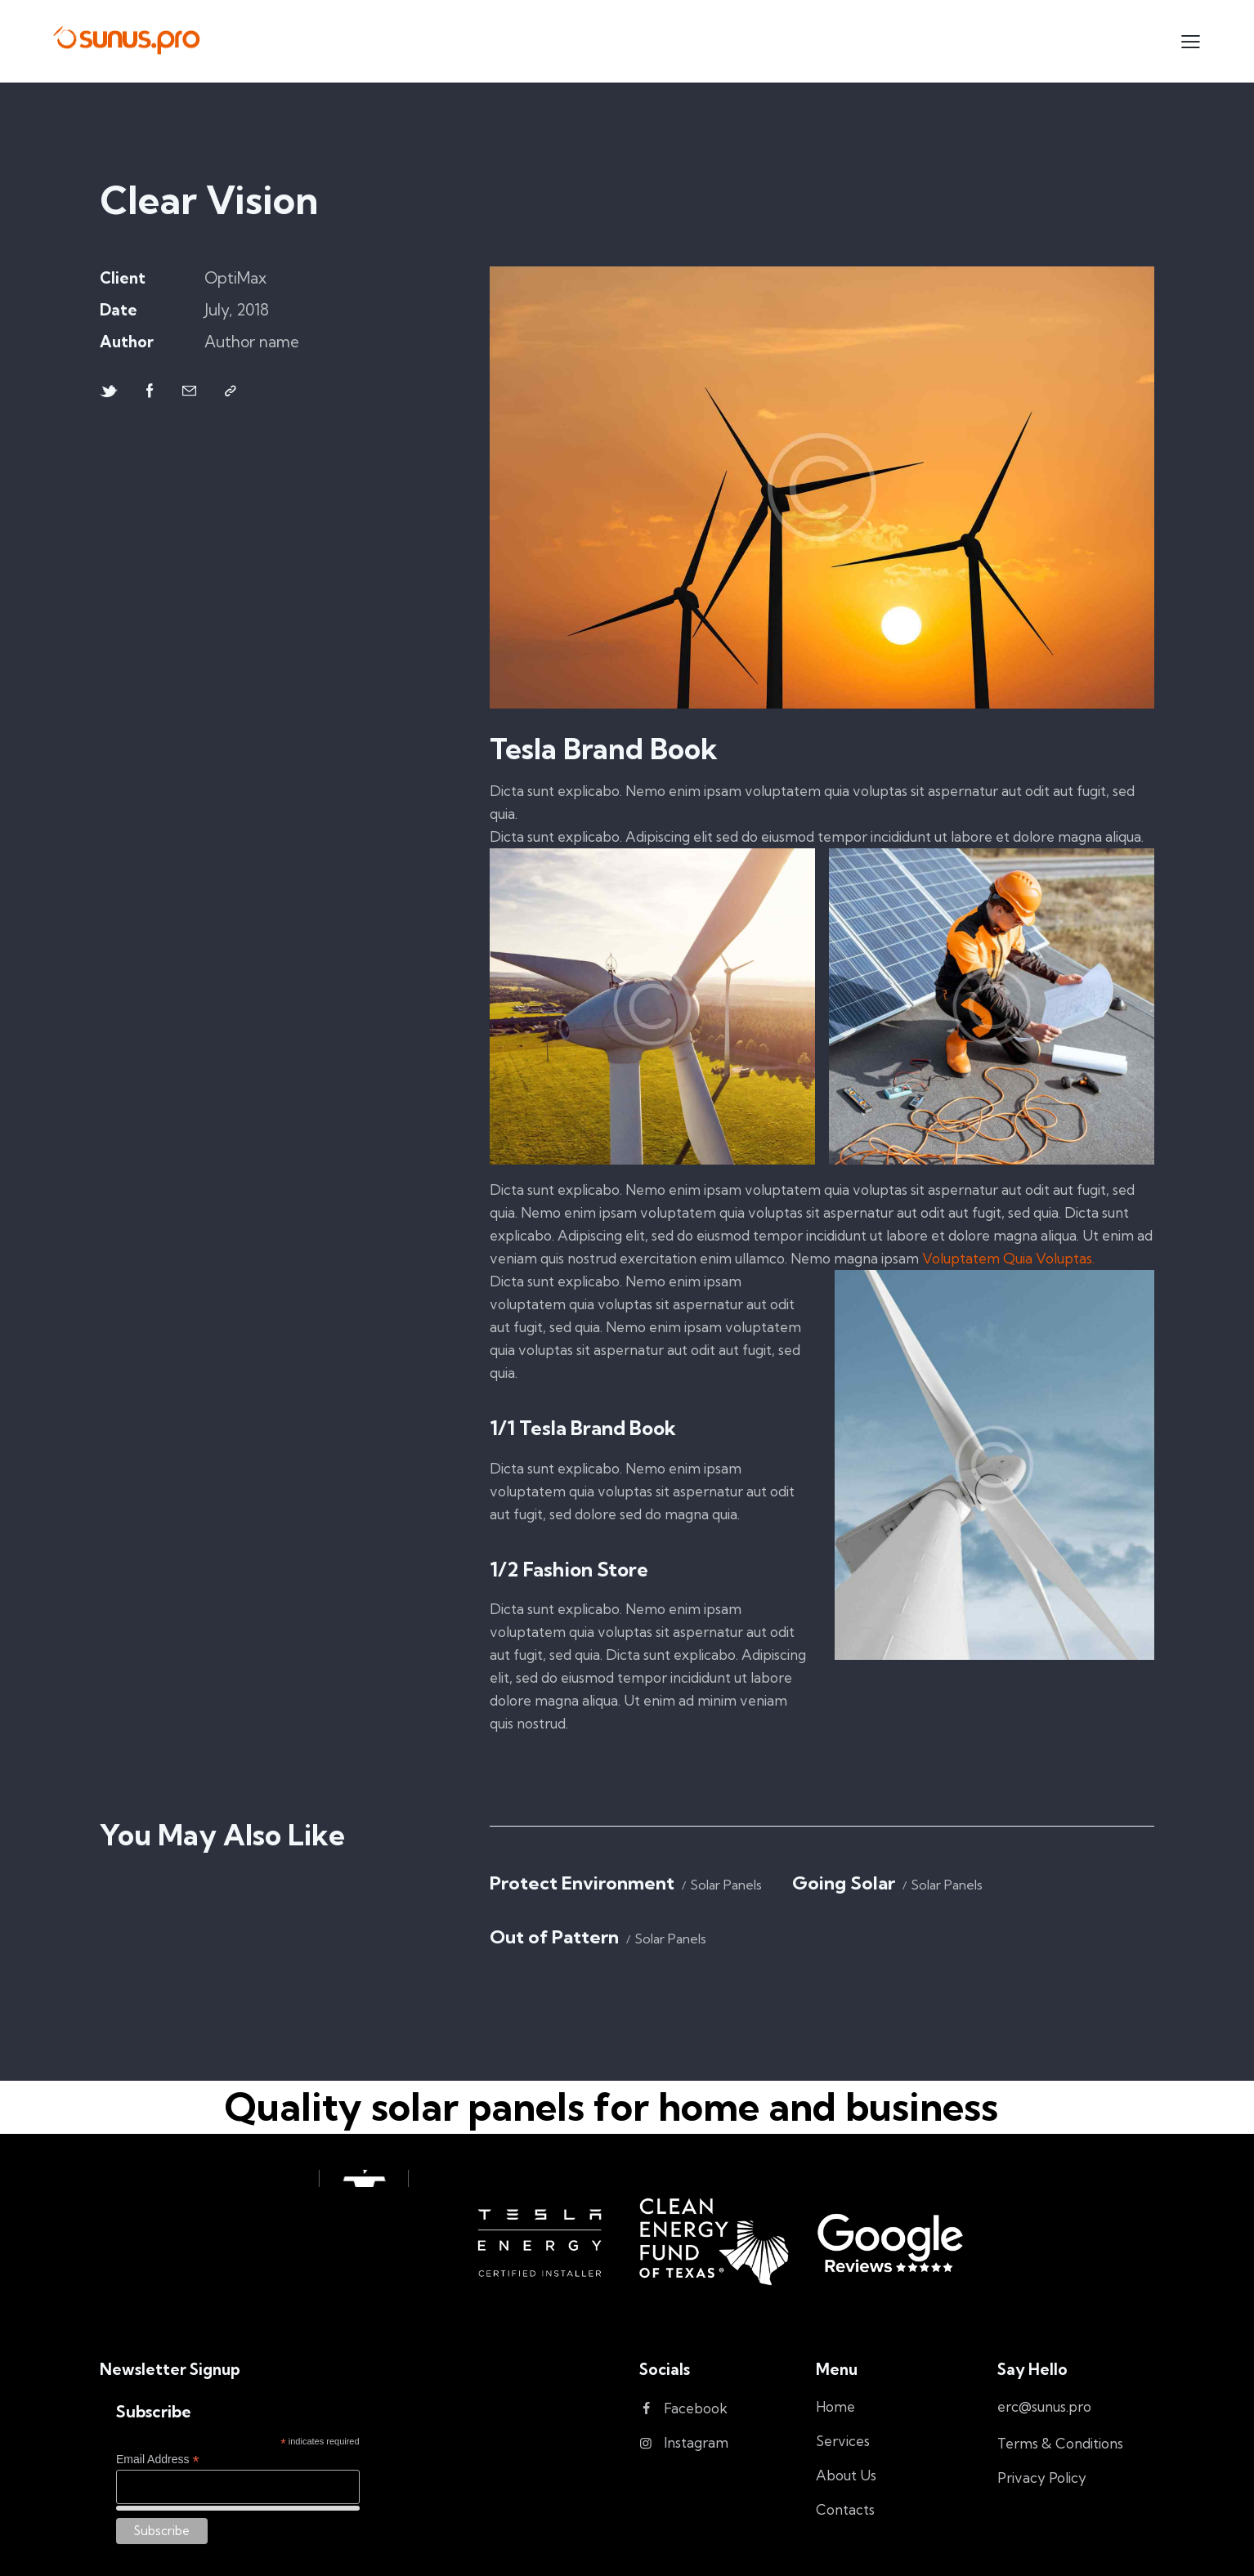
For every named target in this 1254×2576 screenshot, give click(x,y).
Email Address (157, 2459)
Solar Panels (726, 1885)
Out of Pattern (554, 1936)
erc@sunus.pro (1044, 2406)
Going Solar (843, 1883)
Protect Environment (582, 1883)
